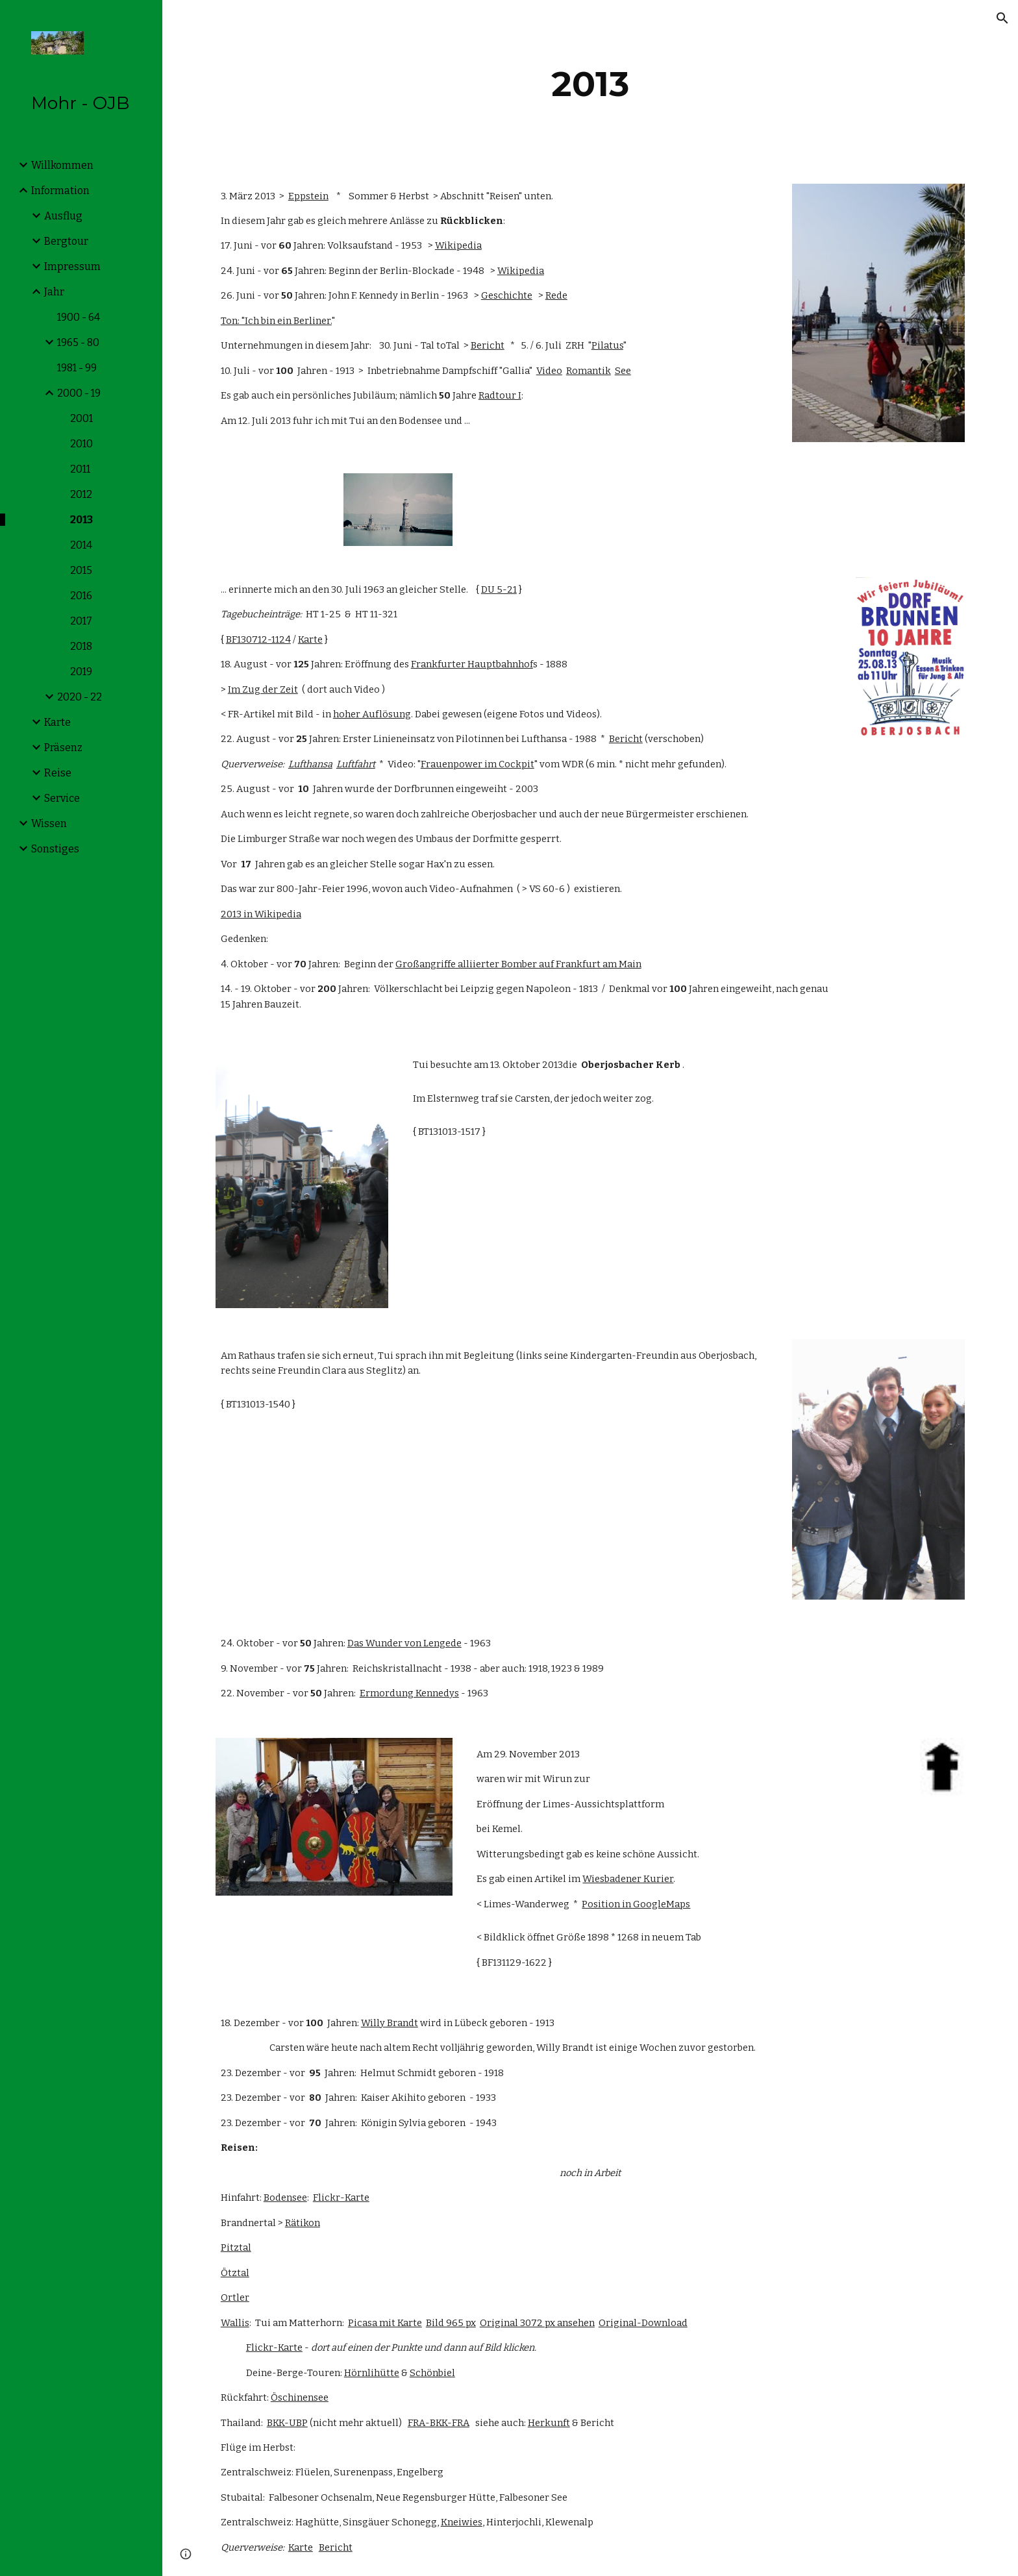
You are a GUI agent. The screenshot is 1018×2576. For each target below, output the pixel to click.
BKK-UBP (287, 2423)
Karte (310, 639)
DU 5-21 (499, 589)
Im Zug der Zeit (263, 689)
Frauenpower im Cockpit (477, 764)
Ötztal (235, 2273)
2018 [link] (81, 646)
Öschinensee (300, 2397)
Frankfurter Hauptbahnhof (472, 664)
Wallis (235, 2323)
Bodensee (285, 2197)
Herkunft (549, 2423)
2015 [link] (81, 570)
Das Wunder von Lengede (404, 1643)
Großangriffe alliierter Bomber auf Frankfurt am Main (518, 964)
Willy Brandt (389, 2023)
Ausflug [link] (63, 216)
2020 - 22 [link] (79, 697)
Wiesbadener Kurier (627, 1879)
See (623, 371)
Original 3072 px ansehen (537, 2323)
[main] (590, 84)
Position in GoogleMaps (636, 1904)
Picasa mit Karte (385, 2323)
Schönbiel (432, 2373)
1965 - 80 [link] (78, 342)
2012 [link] (81, 494)
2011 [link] (80, 469)
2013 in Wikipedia (261, 914)
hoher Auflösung (372, 714)
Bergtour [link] (66, 241)
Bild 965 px (451, 2323)
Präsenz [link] (63, 747)
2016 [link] (81, 595)
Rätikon (302, 2223)
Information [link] (60, 190)
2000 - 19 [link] (79, 393)
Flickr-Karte (341, 2197)
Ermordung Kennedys (409, 1693)
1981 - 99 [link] (77, 368)
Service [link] (62, 798)
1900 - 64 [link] (78, 317)
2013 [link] (81, 520)
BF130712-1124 (258, 639)
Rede (556, 295)
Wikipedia (458, 245)
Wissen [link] (49, 823)
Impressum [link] (72, 266)
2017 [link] (81, 621)
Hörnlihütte (371, 2373)
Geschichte (506, 295)
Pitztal (236, 2247)
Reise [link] (57, 773)
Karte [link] (57, 722)
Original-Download (643, 2323)
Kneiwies (461, 2522)
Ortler (235, 2297)
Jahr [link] (54, 292)
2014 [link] (81, 545)
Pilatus (607, 345)
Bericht (487, 345)
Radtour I (499, 395)
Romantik (588, 371)
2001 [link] (81, 418)
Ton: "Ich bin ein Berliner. (276, 321)
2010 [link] (81, 444)
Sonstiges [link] (55, 849)
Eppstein (308, 196)
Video (549, 371)
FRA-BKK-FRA (438, 2423)
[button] (1002, 18)
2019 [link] (81, 671)
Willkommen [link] (62, 165)
